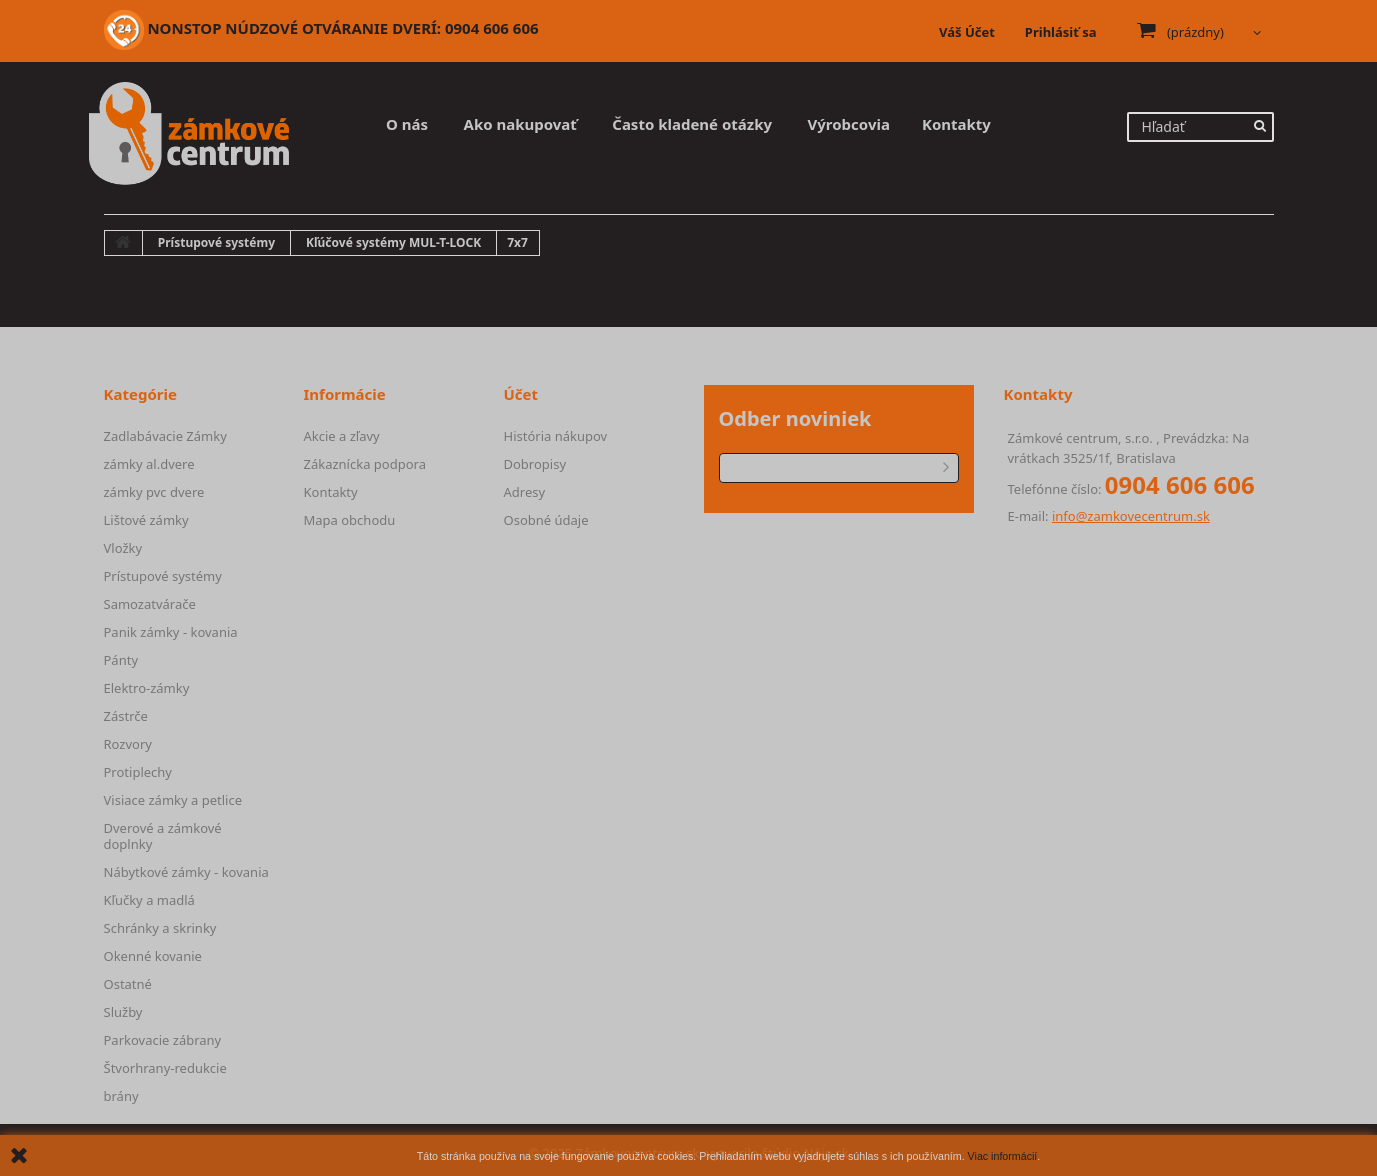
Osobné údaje (546, 520)
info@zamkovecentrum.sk (1131, 516)
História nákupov (556, 436)
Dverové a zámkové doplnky (163, 836)
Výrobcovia (849, 124)
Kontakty (956, 124)
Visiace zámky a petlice (173, 800)
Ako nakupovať (520, 124)
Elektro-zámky (147, 688)
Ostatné (128, 984)
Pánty (121, 660)
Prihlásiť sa (1061, 32)
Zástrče (126, 716)
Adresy (525, 492)
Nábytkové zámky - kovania (186, 872)
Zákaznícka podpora (365, 464)
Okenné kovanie (153, 956)
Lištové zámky (146, 520)
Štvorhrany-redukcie (165, 1068)
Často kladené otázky (692, 124)
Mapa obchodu (350, 520)
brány (121, 1096)
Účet (521, 394)
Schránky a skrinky (160, 928)
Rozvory (128, 744)
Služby (123, 1012)
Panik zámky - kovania (171, 632)
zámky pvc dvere (154, 492)
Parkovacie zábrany (163, 1040)
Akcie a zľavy (342, 436)
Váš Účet (967, 32)
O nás (407, 124)
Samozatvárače (150, 604)
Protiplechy (138, 772)
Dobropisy (535, 464)
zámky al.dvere (149, 464)
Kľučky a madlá (149, 900)
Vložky (123, 548)
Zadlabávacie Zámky (165, 436)
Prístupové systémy (163, 576)
